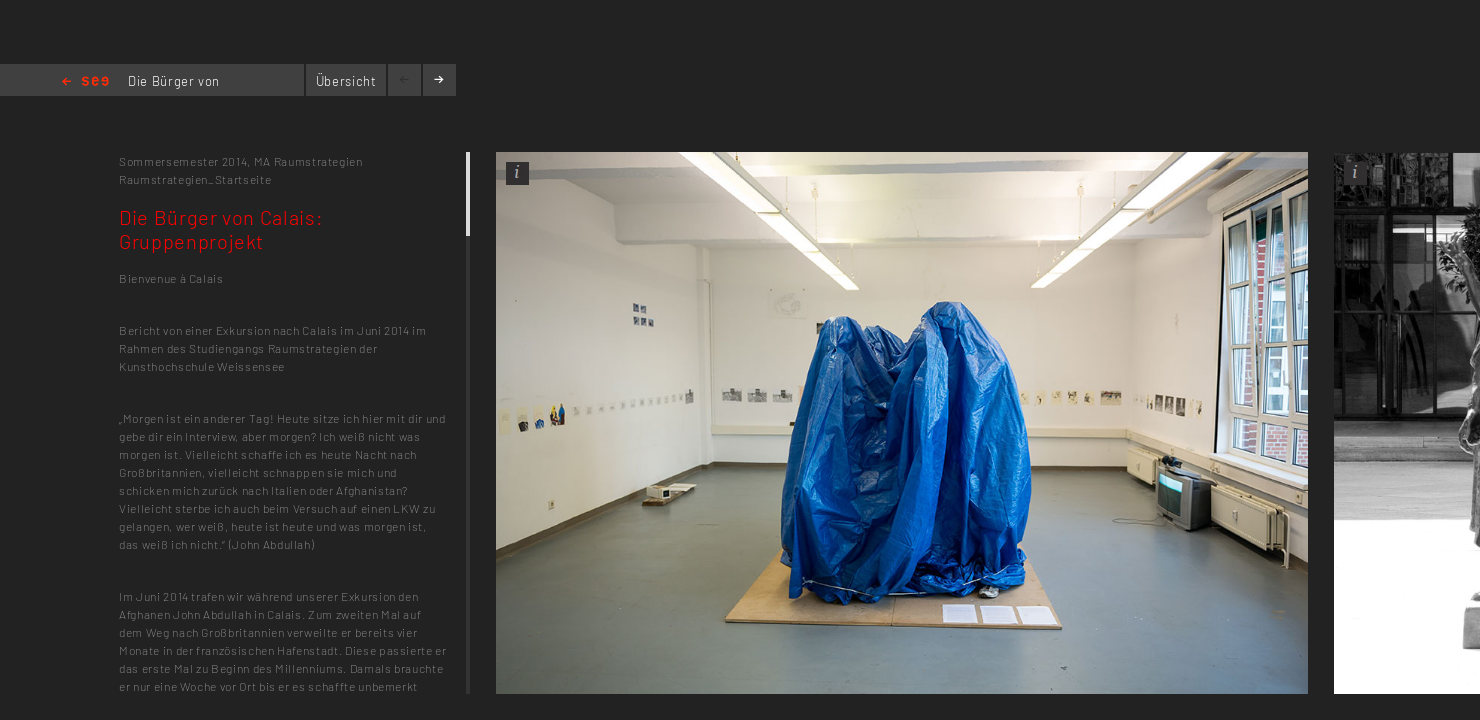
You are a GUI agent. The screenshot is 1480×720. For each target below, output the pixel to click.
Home (85, 82)
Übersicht (346, 81)
